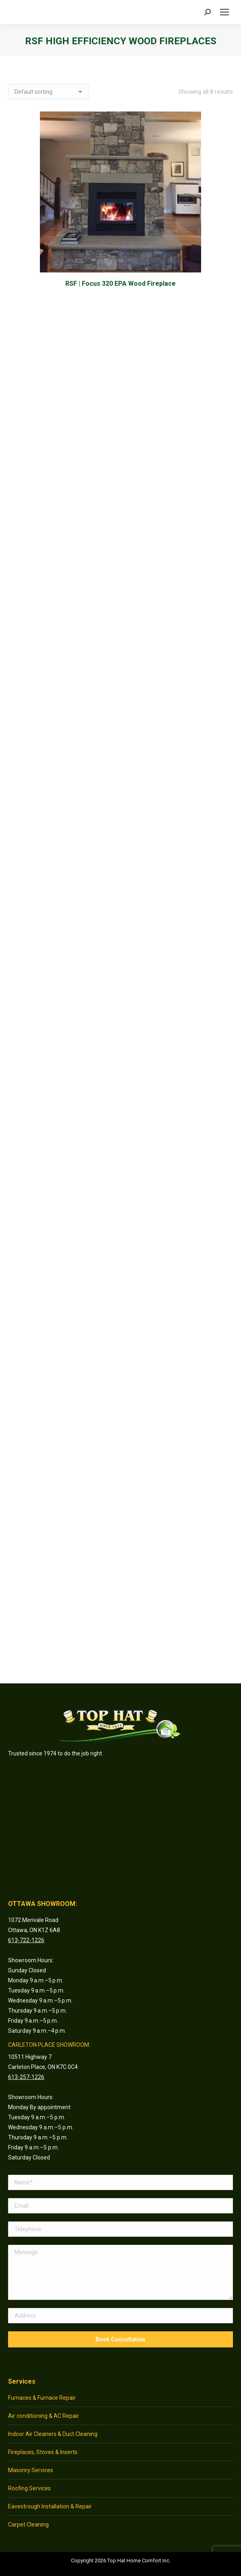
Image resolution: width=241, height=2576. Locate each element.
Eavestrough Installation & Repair (50, 2506)
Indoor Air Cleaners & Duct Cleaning (53, 2434)
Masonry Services (30, 2470)
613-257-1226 (26, 2077)
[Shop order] (48, 91)
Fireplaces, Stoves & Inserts (42, 2452)
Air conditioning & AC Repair (43, 2416)
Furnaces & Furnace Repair (42, 2398)
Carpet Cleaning (28, 2524)
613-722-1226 (26, 1940)
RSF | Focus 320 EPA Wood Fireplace (120, 283)
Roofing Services (29, 2488)
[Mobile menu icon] (224, 12)
